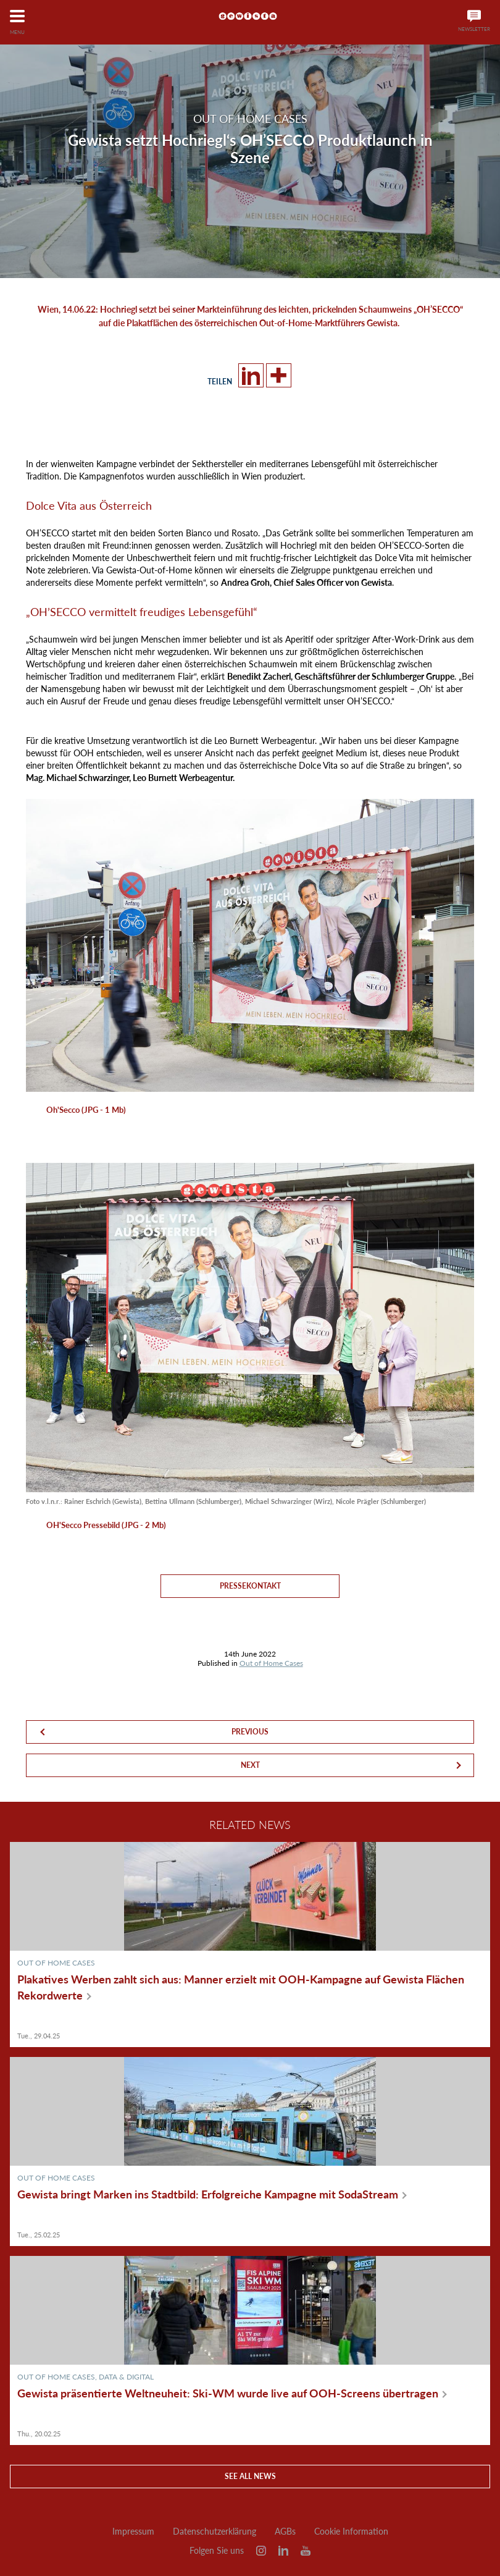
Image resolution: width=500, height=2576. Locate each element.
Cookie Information (351, 2531)
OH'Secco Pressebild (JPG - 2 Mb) (106, 1525)
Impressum (133, 2531)
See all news (250, 2476)
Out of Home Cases (271, 1663)
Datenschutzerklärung (214, 2531)
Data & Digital (126, 2376)
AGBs (285, 2531)
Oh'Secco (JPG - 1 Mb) (86, 1110)
